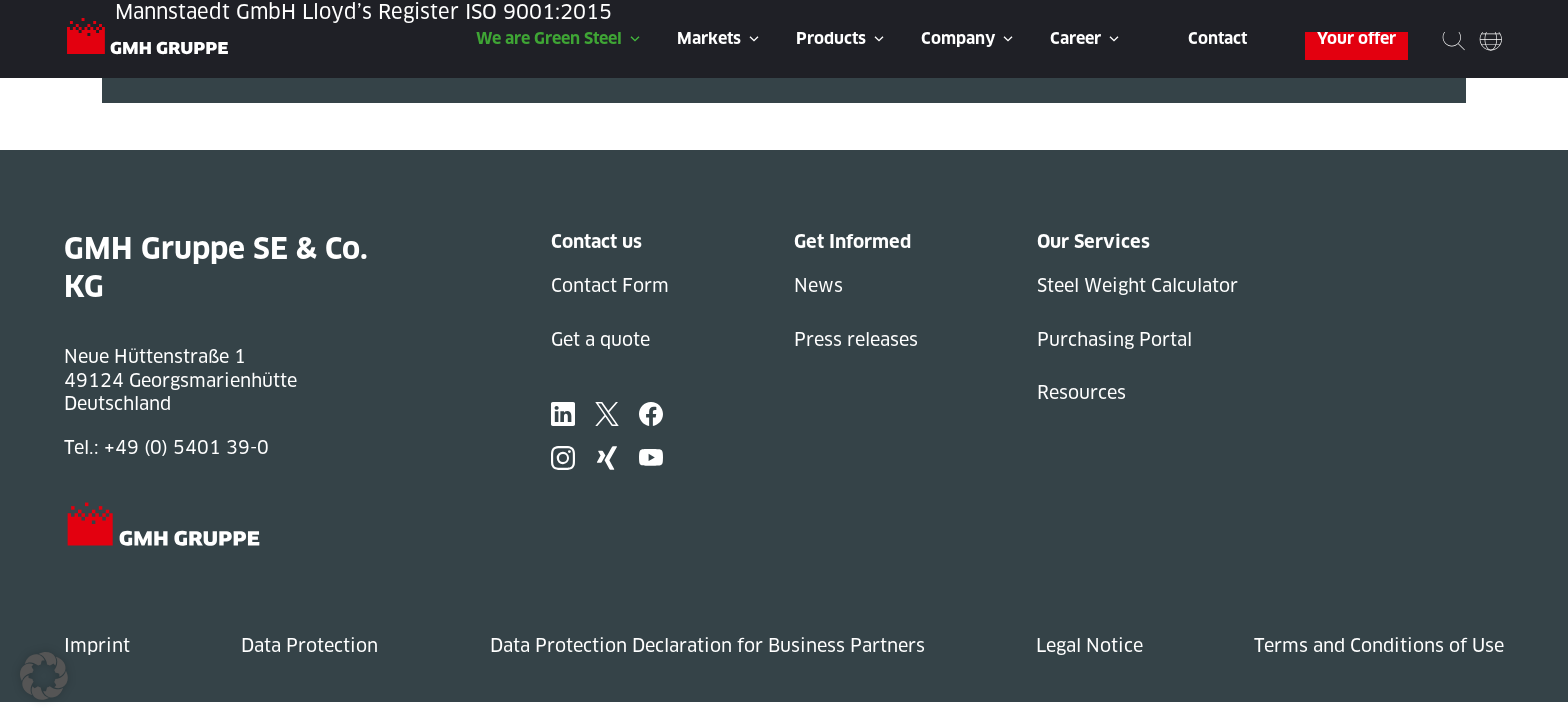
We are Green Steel (549, 38)
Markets (709, 38)
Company (958, 38)
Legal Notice (1089, 645)
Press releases (856, 339)
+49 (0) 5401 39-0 (186, 447)
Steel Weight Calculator (1137, 285)
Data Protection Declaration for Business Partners (707, 645)
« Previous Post (171, 114)
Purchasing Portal (1114, 339)
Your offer (1356, 38)
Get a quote (600, 339)
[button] (44, 676)
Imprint (97, 645)
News (818, 285)
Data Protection (309, 645)
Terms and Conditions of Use (1379, 645)
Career (1075, 38)
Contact (1217, 38)
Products (831, 38)
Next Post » (153, 138)
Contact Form (610, 285)
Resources (1081, 392)
